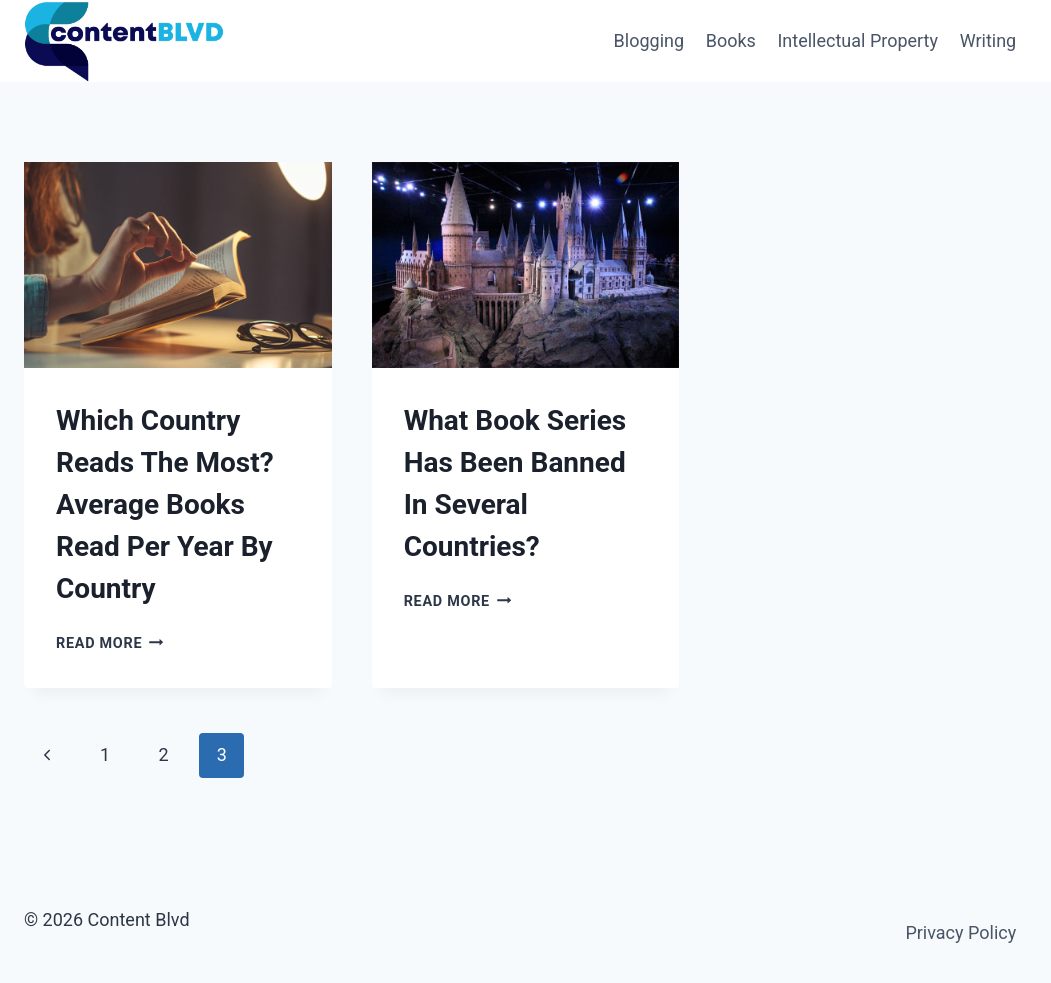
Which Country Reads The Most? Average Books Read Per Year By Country (165, 504)
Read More (110, 643)
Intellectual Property (857, 40)
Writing (988, 40)
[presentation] (178, 264)
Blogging (649, 40)
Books (731, 40)
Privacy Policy (960, 932)
